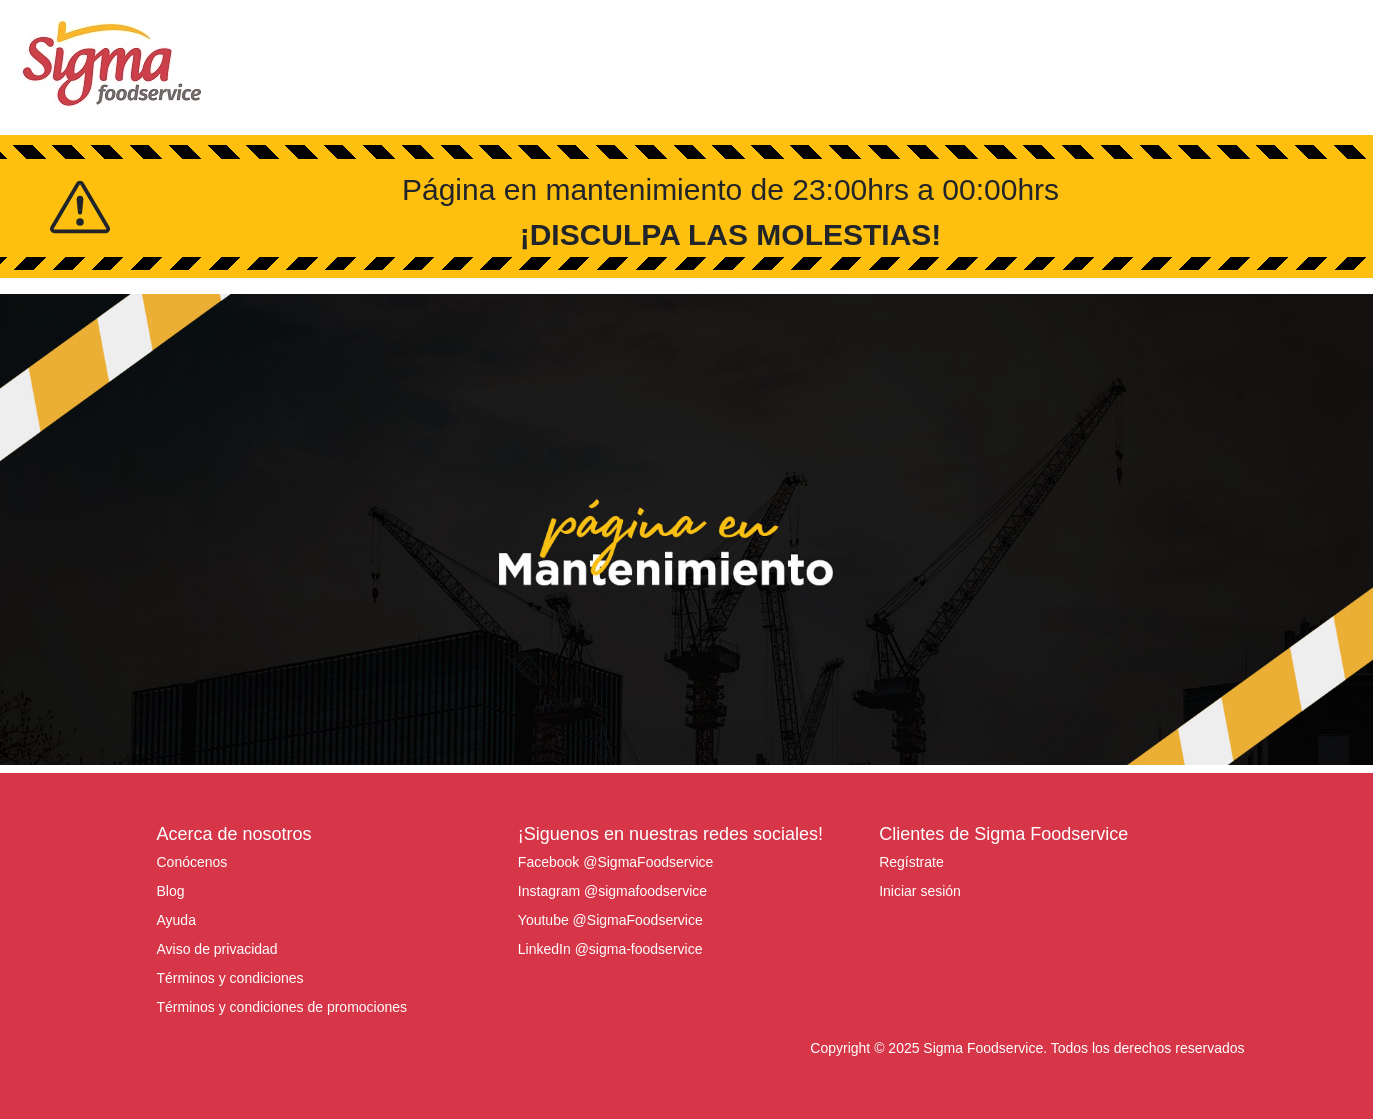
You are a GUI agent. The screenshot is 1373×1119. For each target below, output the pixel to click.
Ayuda (176, 920)
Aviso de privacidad (217, 949)
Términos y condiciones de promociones (282, 1007)
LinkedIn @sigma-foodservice (610, 949)
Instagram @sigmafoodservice (612, 891)
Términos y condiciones (230, 978)
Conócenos (192, 862)
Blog (171, 891)
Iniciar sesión (920, 891)
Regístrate (911, 862)
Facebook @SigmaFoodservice (616, 862)
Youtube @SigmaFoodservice (610, 920)
